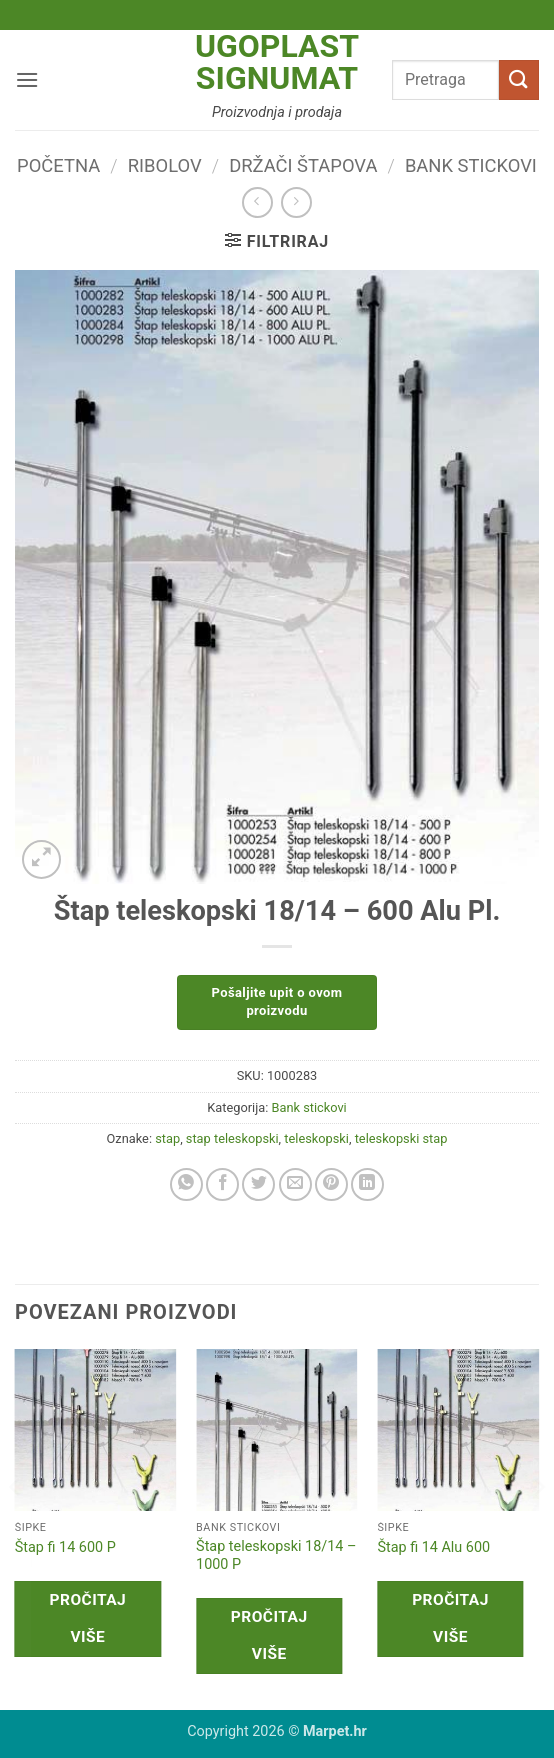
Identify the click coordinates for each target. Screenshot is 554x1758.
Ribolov (165, 165)
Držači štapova (303, 165)
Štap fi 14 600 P (65, 1547)
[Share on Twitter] (258, 1184)
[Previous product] (296, 202)
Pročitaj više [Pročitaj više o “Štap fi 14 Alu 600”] (450, 1618)
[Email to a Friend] (295, 1184)
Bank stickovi (471, 165)
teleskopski (316, 1138)
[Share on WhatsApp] (186, 1184)
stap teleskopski (232, 1138)
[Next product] (257, 202)
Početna (58, 165)
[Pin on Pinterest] (331, 1184)
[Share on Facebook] (222, 1184)
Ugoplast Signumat (277, 62)
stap (167, 1138)
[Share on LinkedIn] (367, 1184)
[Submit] (519, 79)
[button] (27, 79)
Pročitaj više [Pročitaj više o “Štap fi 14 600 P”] (88, 1618)
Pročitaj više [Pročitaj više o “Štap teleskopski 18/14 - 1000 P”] (269, 1635)
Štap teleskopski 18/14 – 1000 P (276, 1556)
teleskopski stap (401, 1138)
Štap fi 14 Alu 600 (433, 1547)
